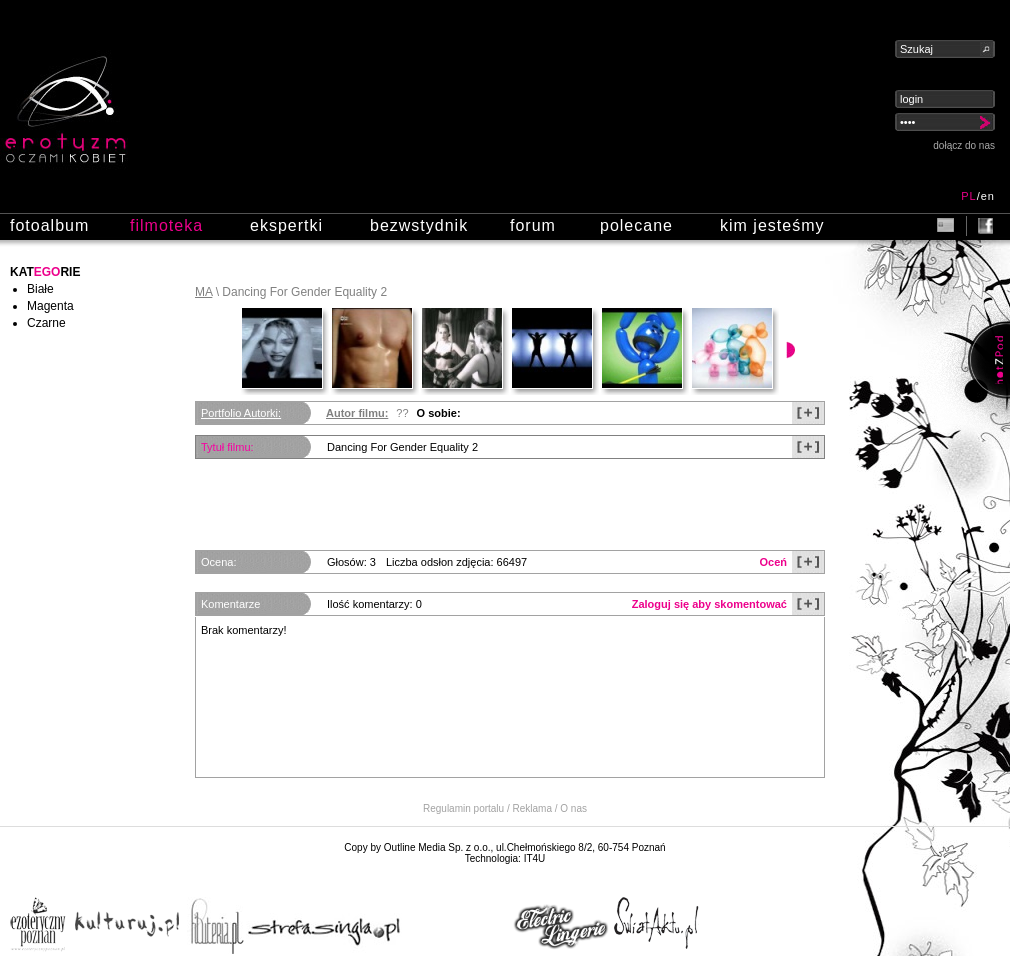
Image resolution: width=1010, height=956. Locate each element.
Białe (40, 289)
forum (533, 225)
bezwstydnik (419, 225)
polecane (636, 225)
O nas (573, 808)
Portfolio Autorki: (241, 413)
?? (402, 413)
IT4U (535, 858)
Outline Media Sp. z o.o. (437, 847)
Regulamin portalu (463, 808)
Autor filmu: (357, 413)
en (988, 196)
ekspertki (286, 225)
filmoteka (166, 225)
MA (203, 292)
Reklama (532, 808)
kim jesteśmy (772, 225)
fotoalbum (49, 225)
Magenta (50, 306)
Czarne (46, 323)
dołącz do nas (964, 145)
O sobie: (439, 413)
